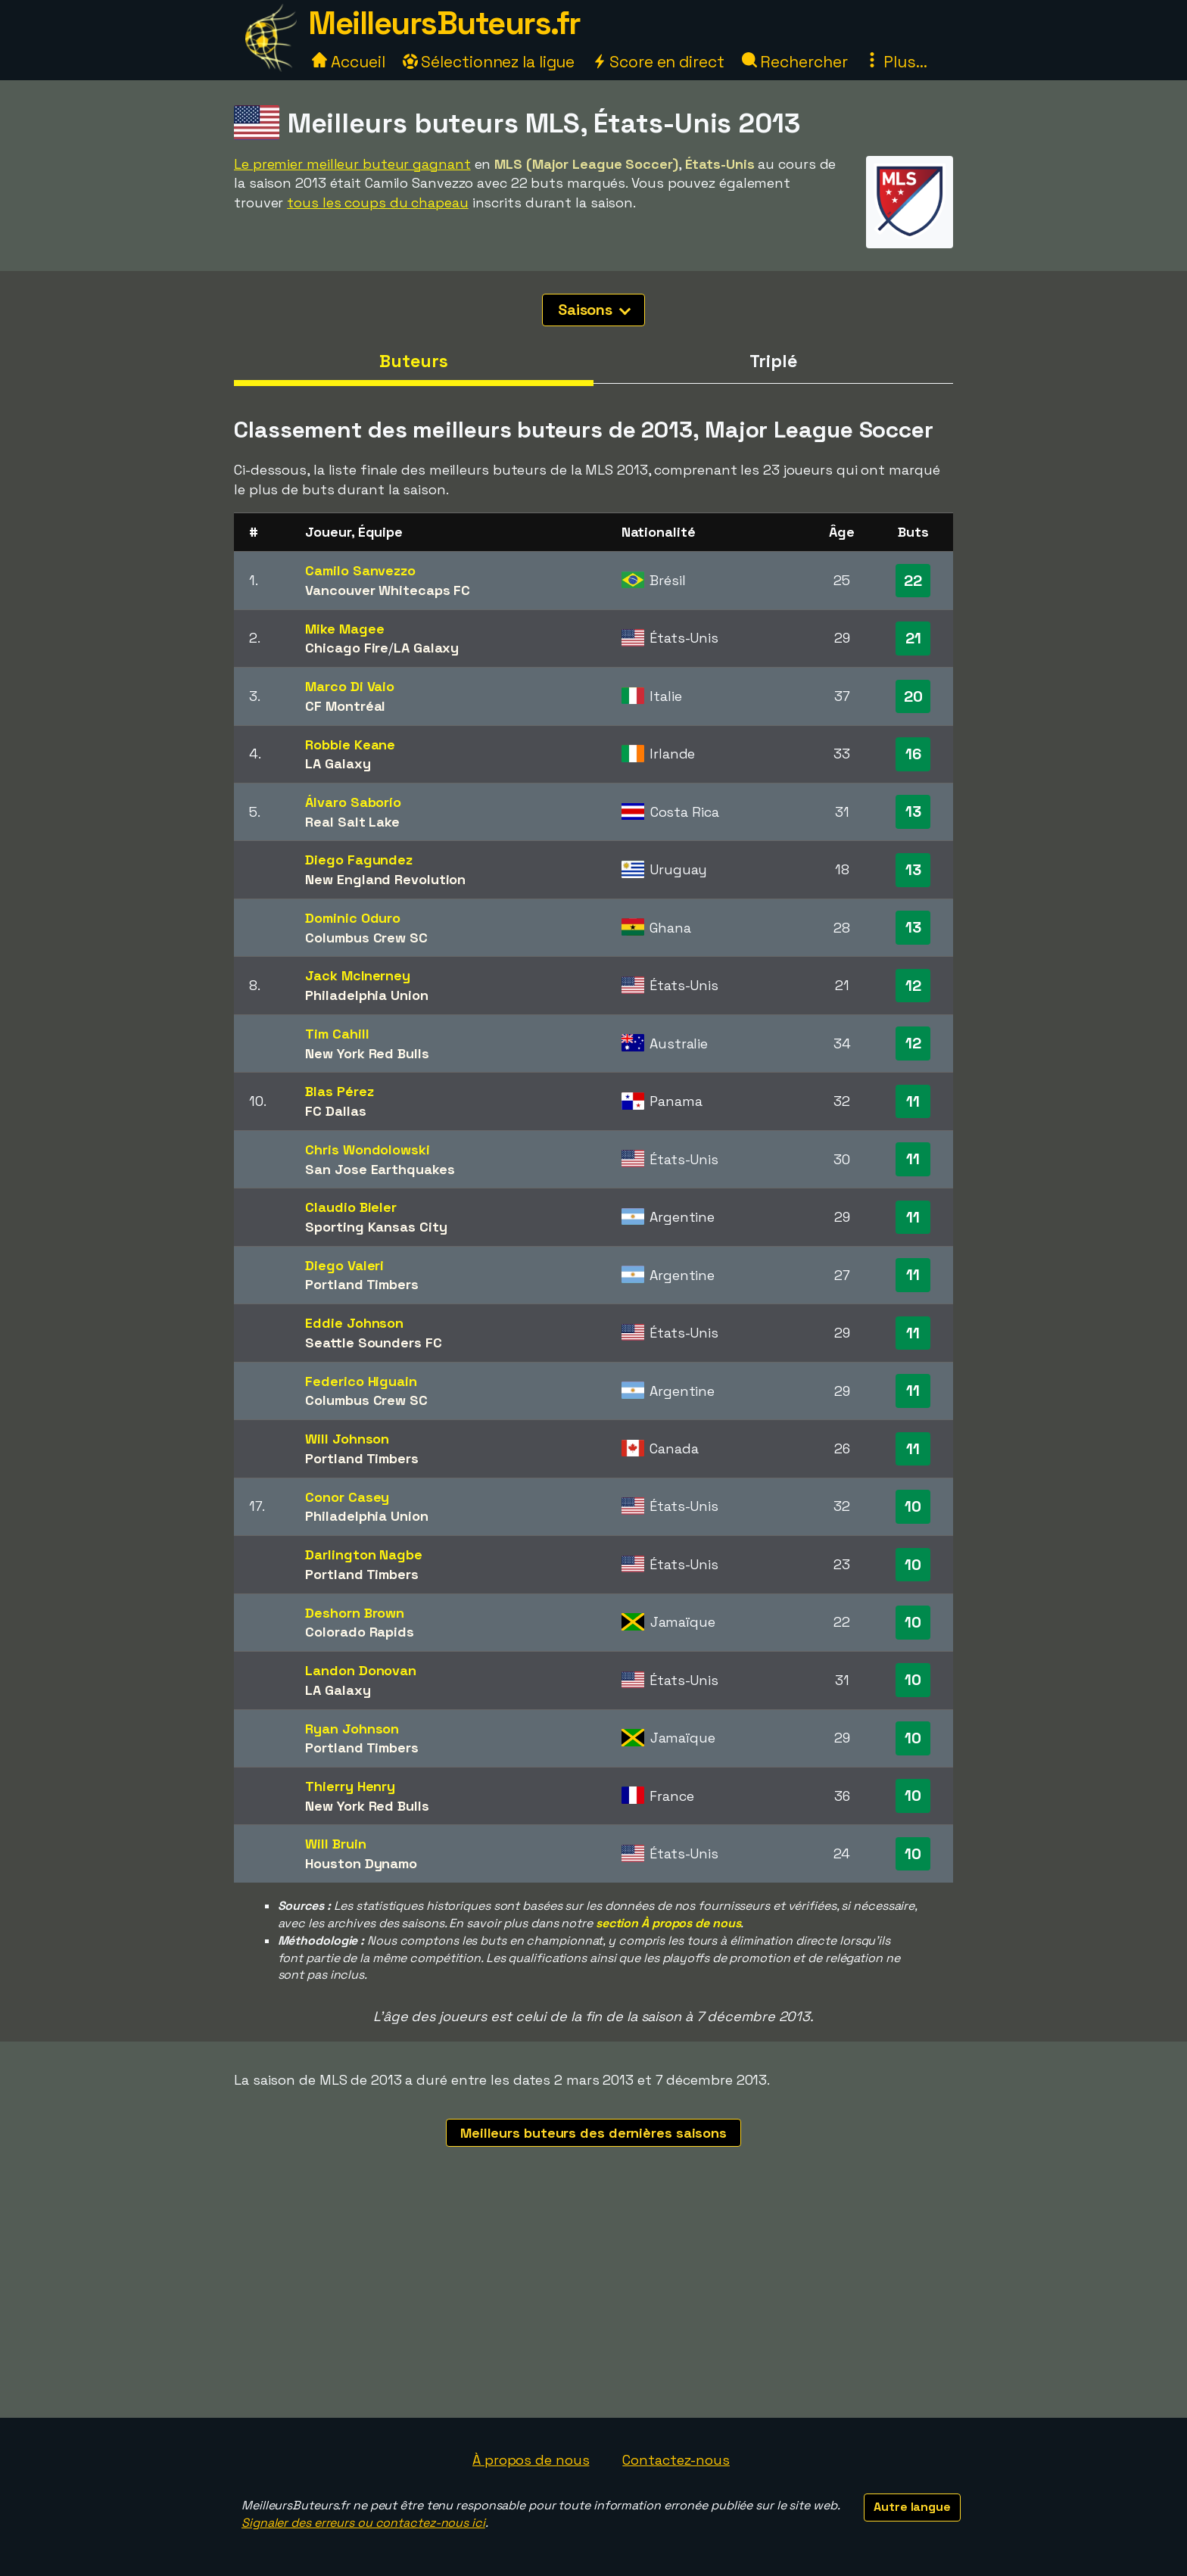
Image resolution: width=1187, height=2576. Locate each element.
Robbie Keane (350, 744)
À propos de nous (530, 2460)
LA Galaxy (426, 647)
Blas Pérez (339, 1091)
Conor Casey (347, 1497)
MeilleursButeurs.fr (444, 23)
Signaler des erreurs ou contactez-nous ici (363, 2523)
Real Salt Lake (352, 821)
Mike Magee (344, 628)
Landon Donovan (360, 1670)
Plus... (896, 61)
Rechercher (795, 61)
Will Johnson (347, 1438)
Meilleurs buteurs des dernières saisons (593, 2132)
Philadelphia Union (366, 995)
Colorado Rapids (359, 1631)
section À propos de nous (668, 1923)
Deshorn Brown (354, 1612)
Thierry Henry (350, 1786)
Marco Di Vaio (349, 686)
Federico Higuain (360, 1381)
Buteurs (413, 361)
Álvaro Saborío (353, 802)
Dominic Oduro (352, 918)
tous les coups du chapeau (378, 202)
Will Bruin (335, 1843)
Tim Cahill (337, 1033)
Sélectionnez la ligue (489, 61)
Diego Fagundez (359, 859)
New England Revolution (385, 879)
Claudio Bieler (351, 1207)
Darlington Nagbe (363, 1554)
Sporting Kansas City (376, 1226)
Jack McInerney (357, 975)
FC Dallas (335, 1111)
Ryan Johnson (352, 1728)
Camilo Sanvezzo (360, 570)
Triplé (772, 361)
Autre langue (912, 2507)
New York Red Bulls (366, 1053)
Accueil (348, 61)
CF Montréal (345, 706)
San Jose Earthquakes (379, 1169)
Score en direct (658, 61)
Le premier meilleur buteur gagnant (352, 164)
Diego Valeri (344, 1265)
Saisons (594, 309)
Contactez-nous (676, 2460)
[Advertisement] (593, 2304)
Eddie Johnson (354, 1323)
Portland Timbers (361, 1284)
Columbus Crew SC (366, 937)
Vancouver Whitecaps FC (387, 590)
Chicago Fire (346, 647)
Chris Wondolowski (367, 1149)
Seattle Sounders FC (373, 1342)
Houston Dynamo (361, 1863)
